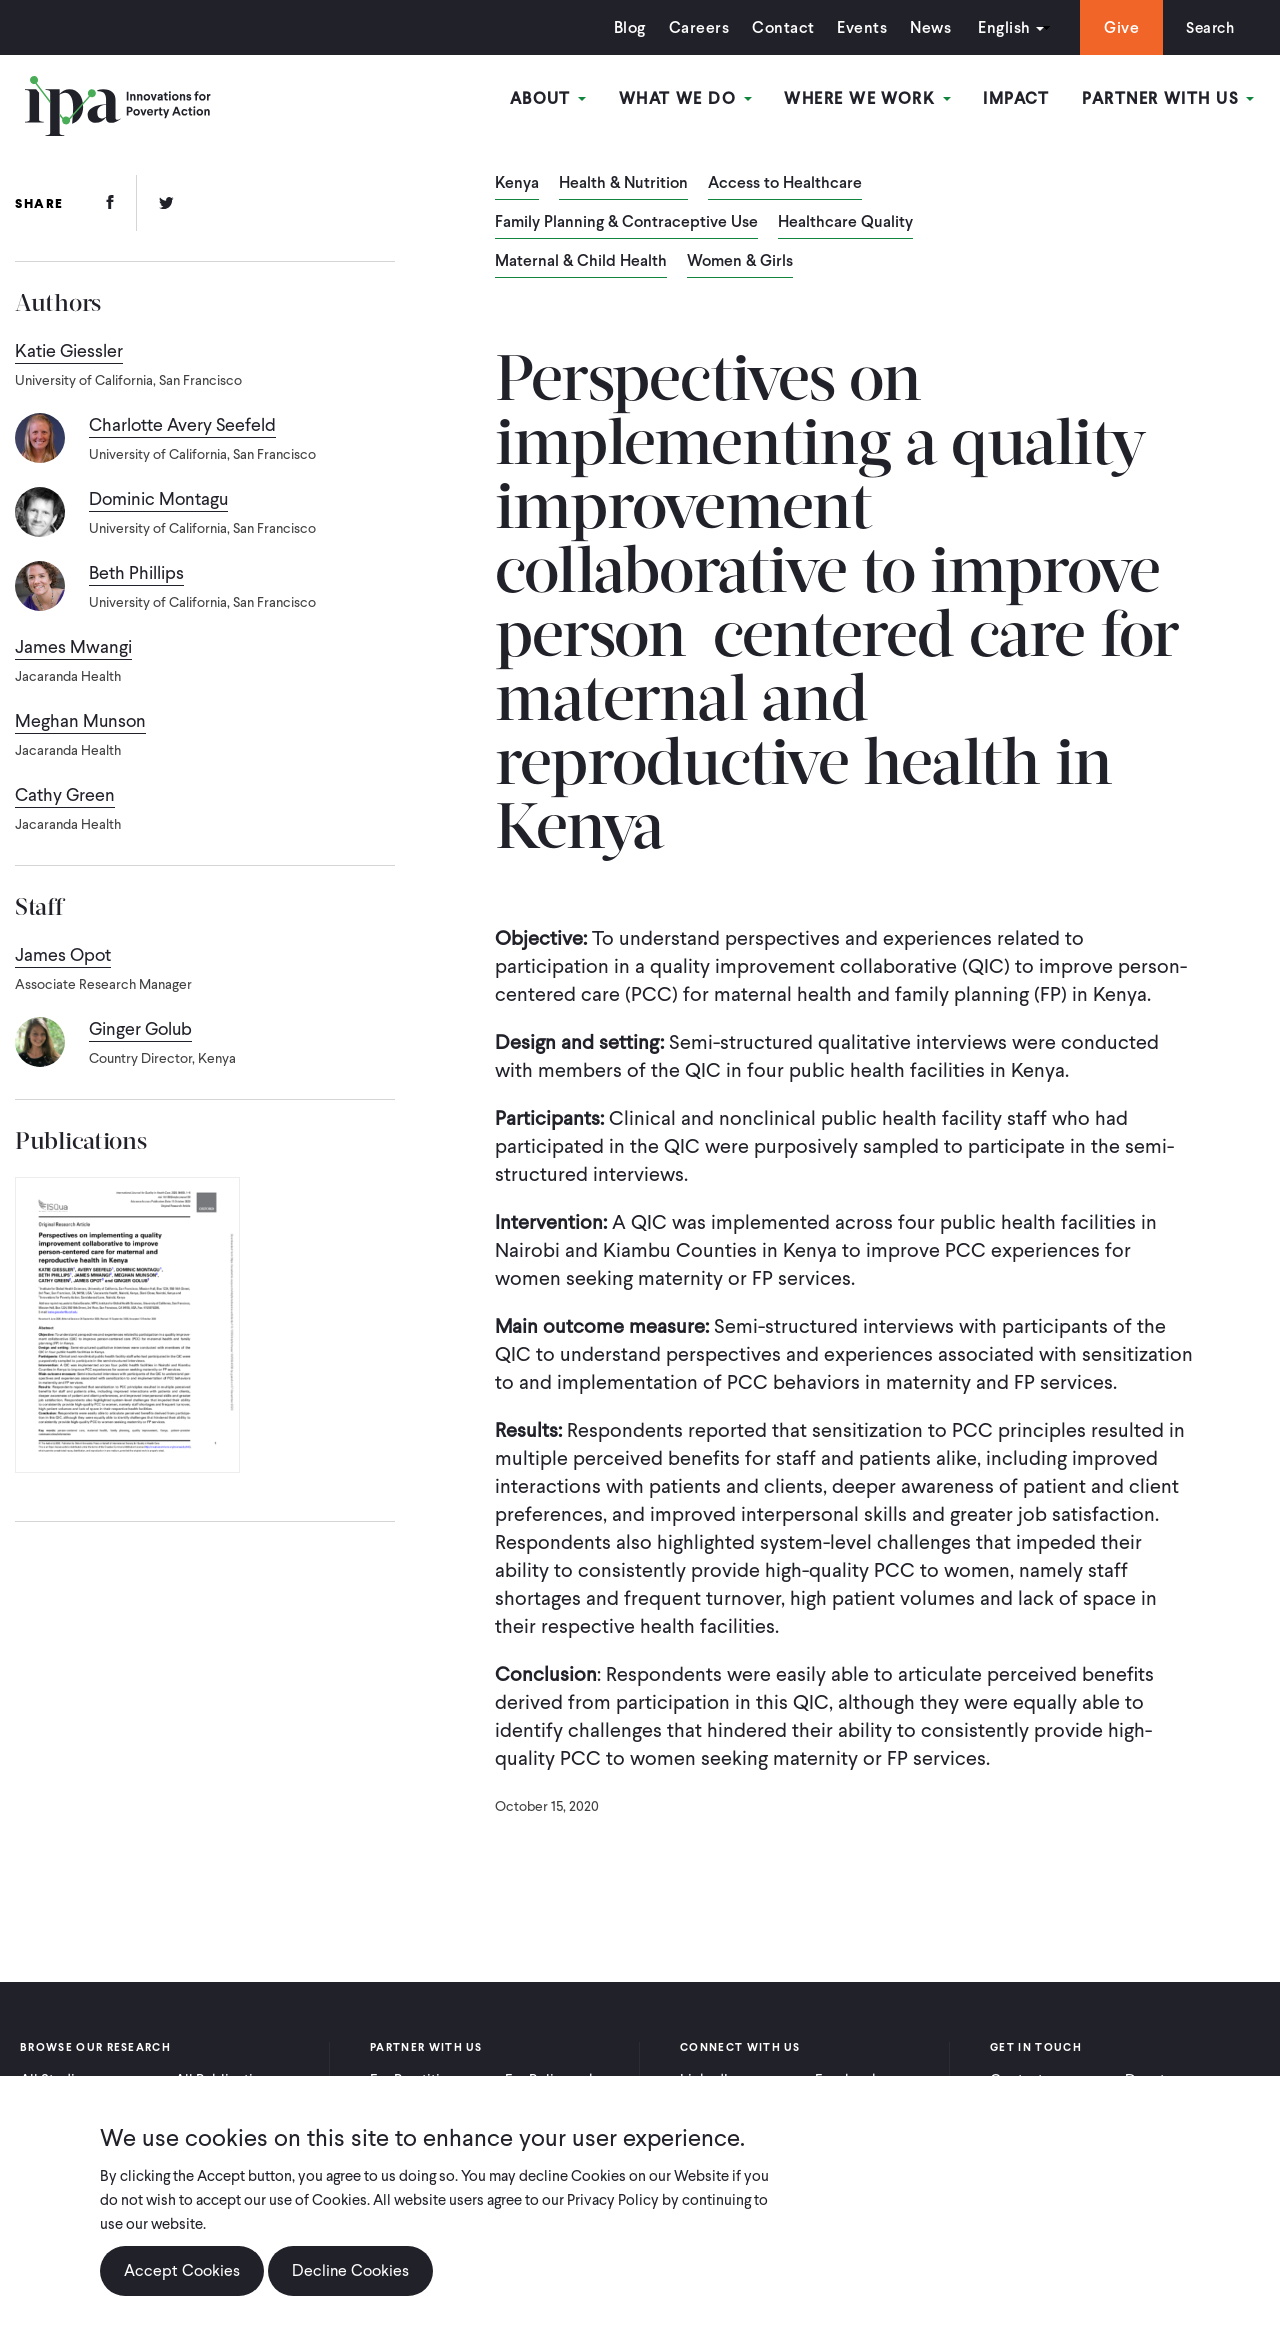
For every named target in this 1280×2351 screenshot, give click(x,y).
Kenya (517, 184)
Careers (694, 27)
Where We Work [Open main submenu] (869, 98)
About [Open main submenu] (551, 98)
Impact (1017, 98)
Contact (778, 27)
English (999, 27)
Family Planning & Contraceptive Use (626, 223)
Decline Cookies (350, 2270)
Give (1116, 27)
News (925, 27)
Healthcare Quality (845, 223)
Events (857, 27)
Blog (625, 27)
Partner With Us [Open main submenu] (1169, 98)
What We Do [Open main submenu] (687, 98)
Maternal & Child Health (581, 262)
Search (1207, 27)
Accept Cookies (182, 2270)
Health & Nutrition (623, 184)
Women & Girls (740, 262)
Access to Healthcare (785, 184)
